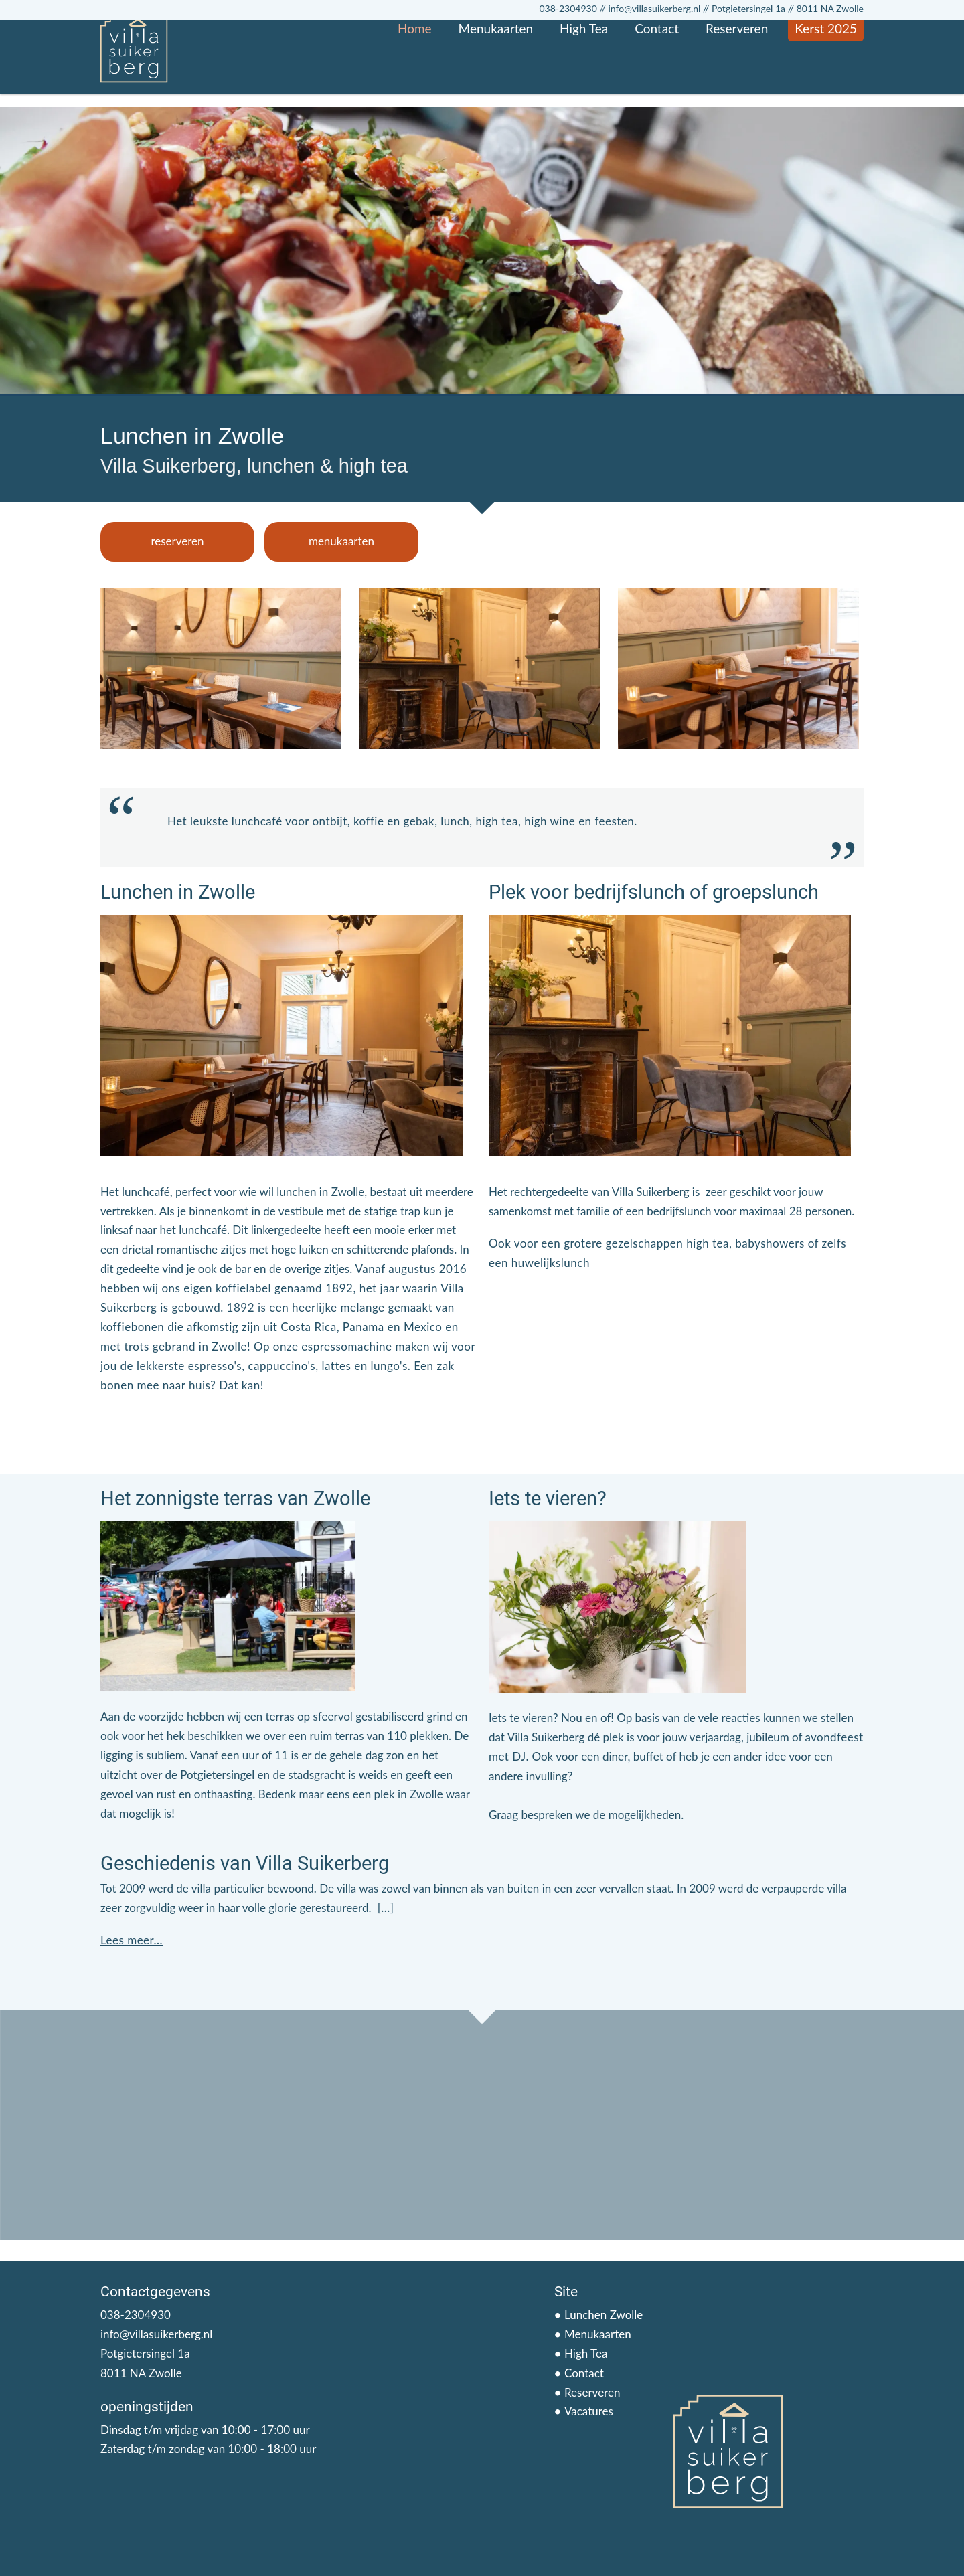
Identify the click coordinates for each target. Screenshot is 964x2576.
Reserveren (737, 82)
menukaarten (341, 541)
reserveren (177, 541)
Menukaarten (496, 82)
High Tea (584, 82)
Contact (657, 82)
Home (415, 82)
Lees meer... (131, 1940)
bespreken (546, 1815)
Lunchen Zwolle (603, 2315)
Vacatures (588, 2411)
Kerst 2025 (826, 82)
